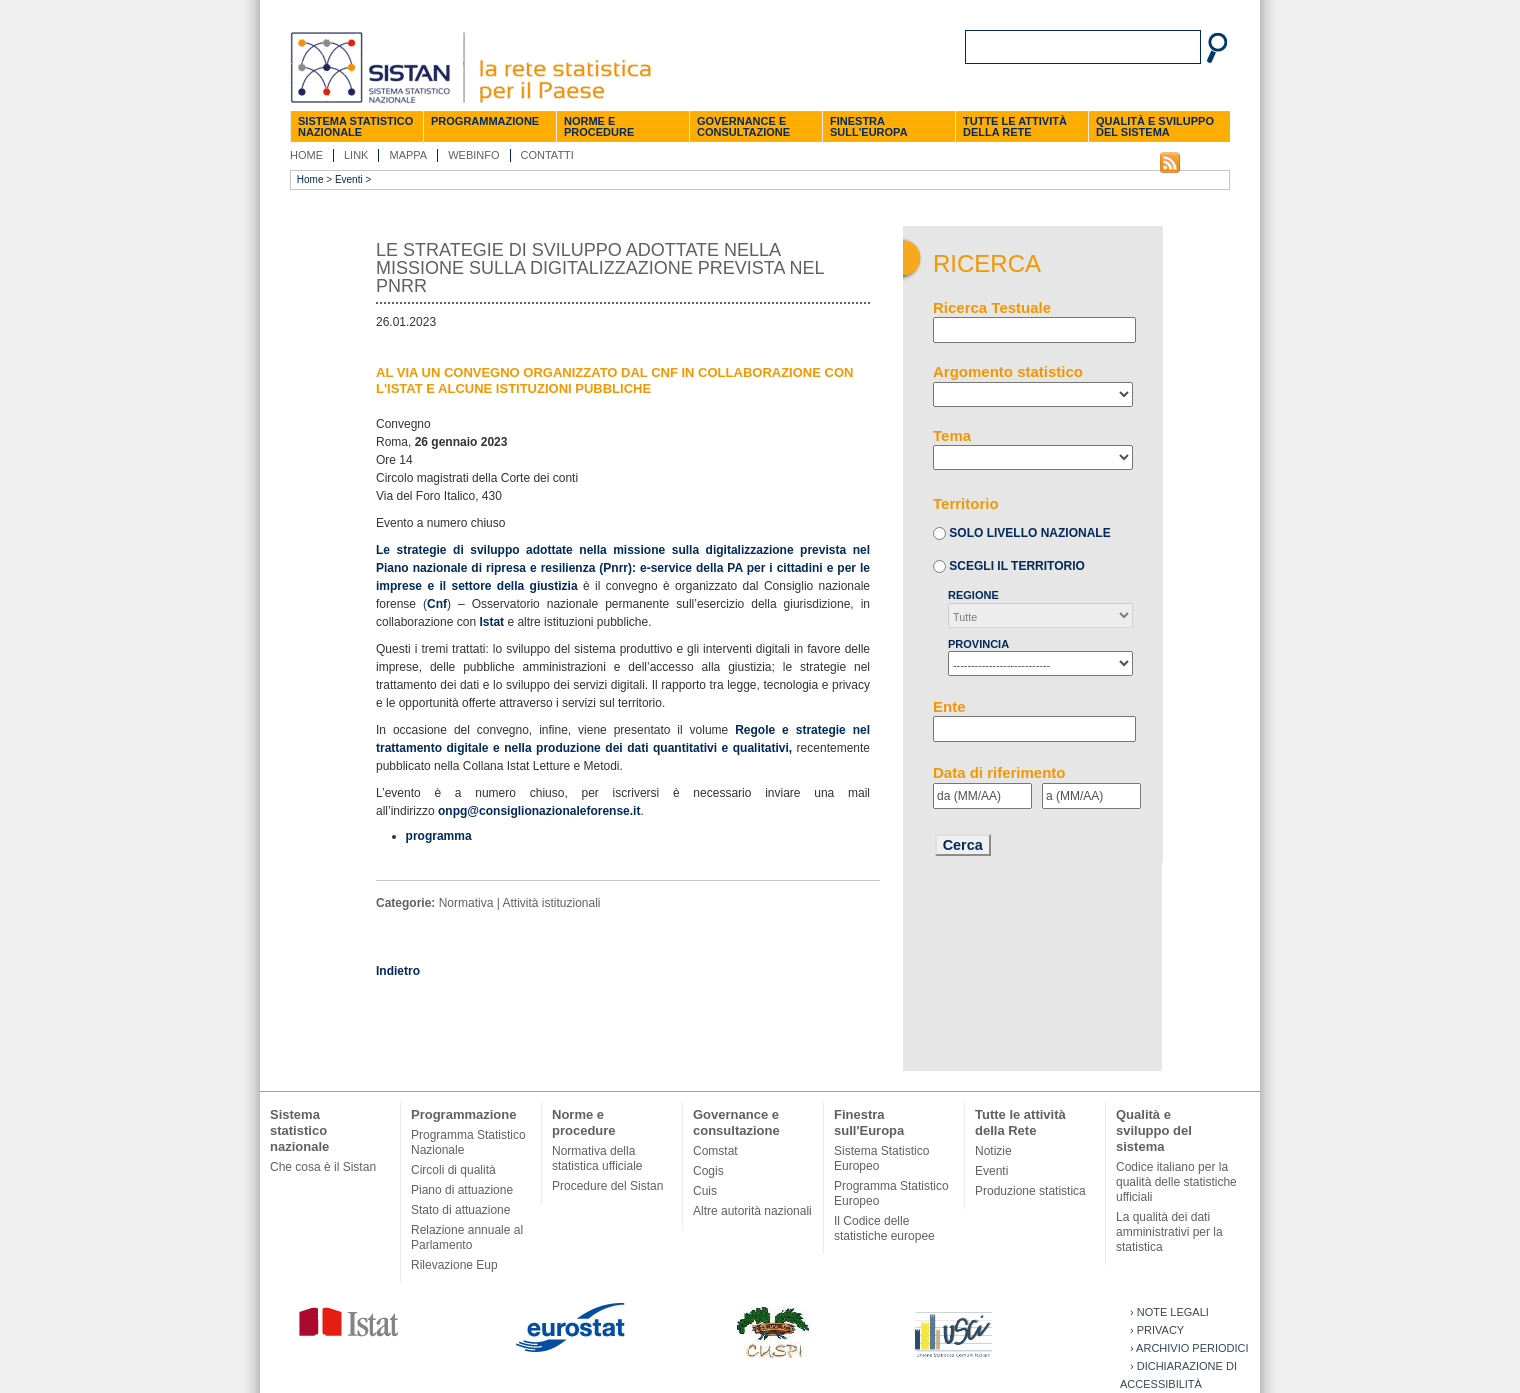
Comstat (715, 1151)
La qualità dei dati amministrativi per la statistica (1169, 1232)
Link (356, 155)
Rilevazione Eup (454, 1265)
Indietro (398, 971)
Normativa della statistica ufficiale (597, 1158)
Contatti (547, 155)
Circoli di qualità (453, 1170)
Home (306, 155)
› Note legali (1169, 1312)
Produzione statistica (1030, 1191)
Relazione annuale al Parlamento (467, 1237)
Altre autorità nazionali (752, 1211)
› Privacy (1157, 1330)
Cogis (708, 1171)
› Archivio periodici (1189, 1348)
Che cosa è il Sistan (323, 1167)
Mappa (408, 155)
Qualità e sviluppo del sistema (1155, 126)
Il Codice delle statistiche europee (884, 1228)
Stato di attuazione (460, 1210)
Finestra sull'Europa (869, 126)
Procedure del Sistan (607, 1186)
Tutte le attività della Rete (1015, 126)
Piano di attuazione (462, 1190)
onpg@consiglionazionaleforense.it (539, 811)
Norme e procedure (599, 126)
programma (439, 836)
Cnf (437, 604)
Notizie (993, 1151)
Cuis (705, 1191)
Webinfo (473, 155)
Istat (491, 622)
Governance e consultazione (743, 126)
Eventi (349, 179)
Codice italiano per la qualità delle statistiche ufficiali (1176, 1182)
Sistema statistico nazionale (355, 126)
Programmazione (485, 121)
